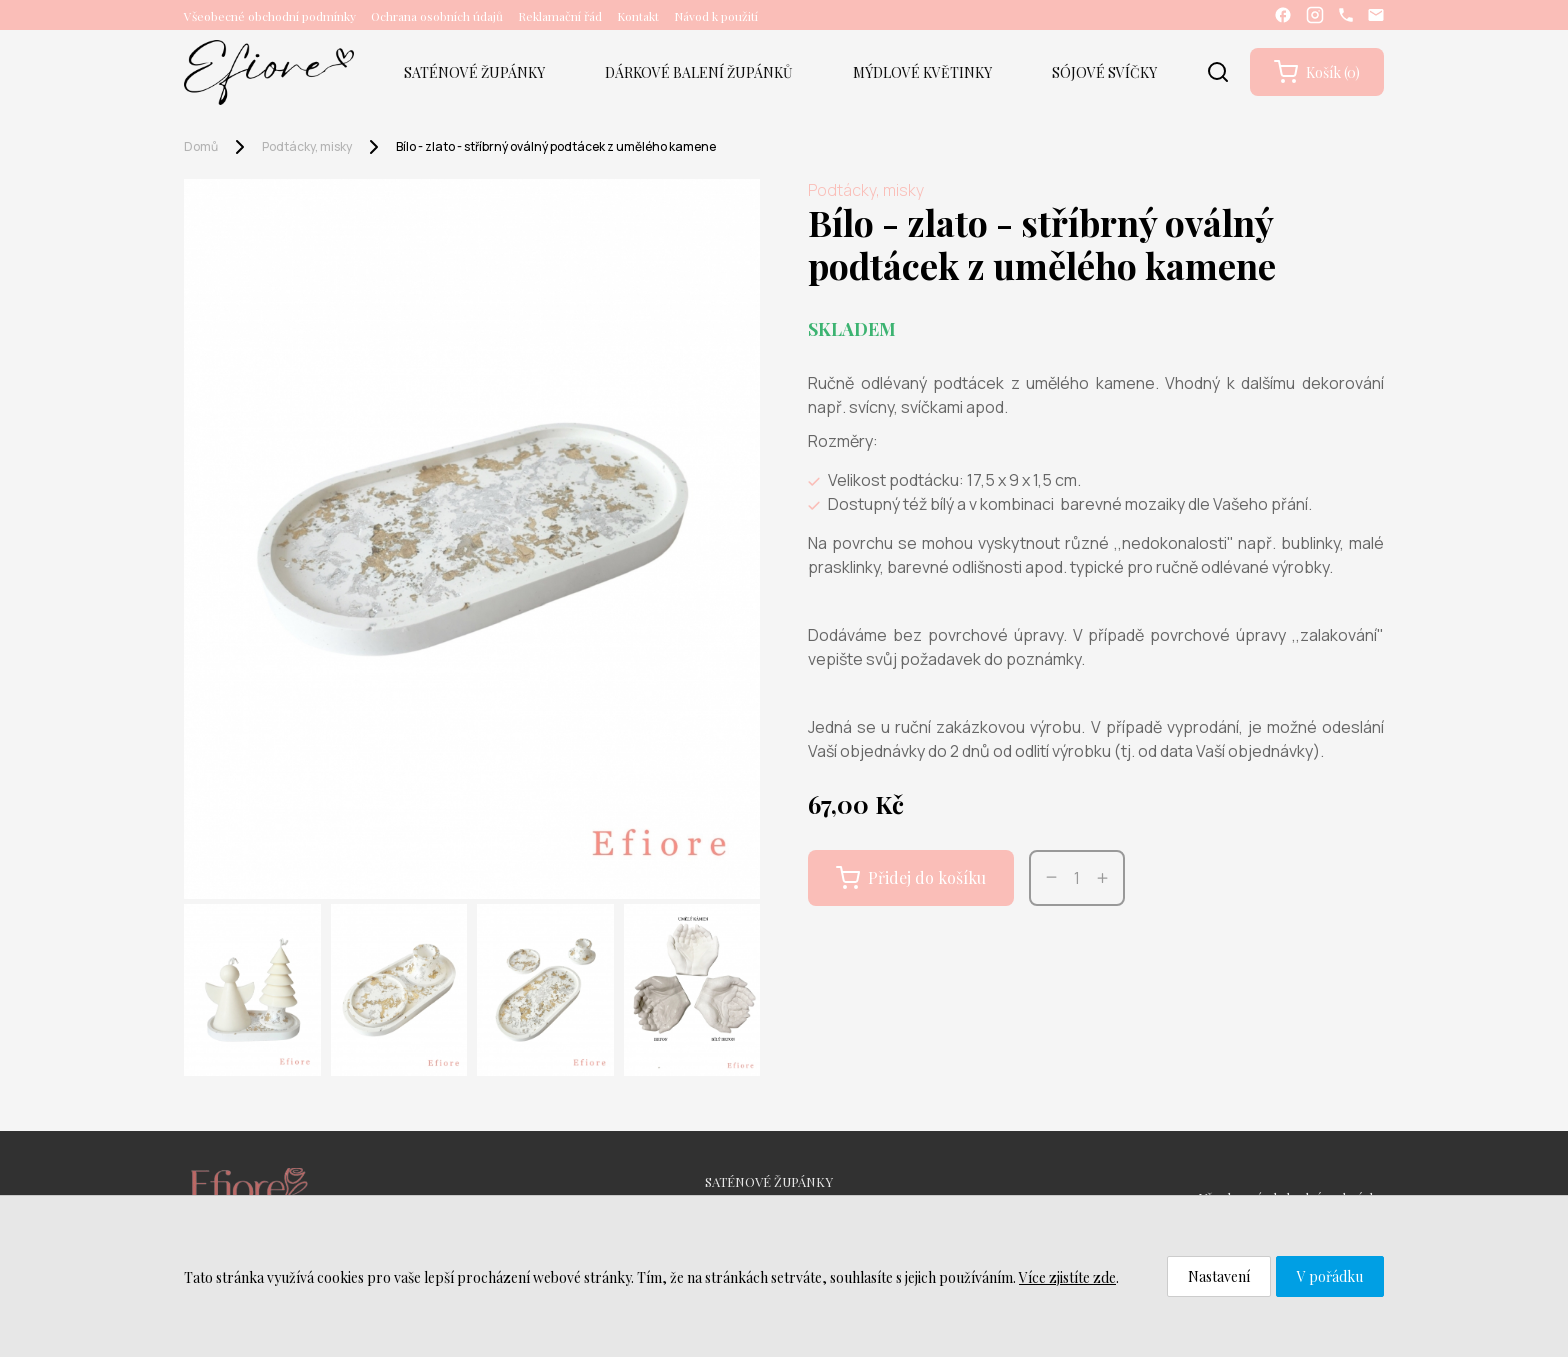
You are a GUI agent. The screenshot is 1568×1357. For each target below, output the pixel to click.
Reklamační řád (560, 16)
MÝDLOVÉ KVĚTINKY (922, 72)
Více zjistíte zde (1067, 1277)
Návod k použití (716, 16)
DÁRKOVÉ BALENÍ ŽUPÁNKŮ (699, 72)
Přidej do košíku (911, 878)
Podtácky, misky (307, 146)
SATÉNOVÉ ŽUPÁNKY (474, 72)
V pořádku (1330, 1276)
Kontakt (638, 16)
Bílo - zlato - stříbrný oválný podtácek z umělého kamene (556, 146)
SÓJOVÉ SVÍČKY (1104, 72)
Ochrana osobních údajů (437, 16)
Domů (201, 146)
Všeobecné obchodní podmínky (270, 16)
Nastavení (1219, 1276)
